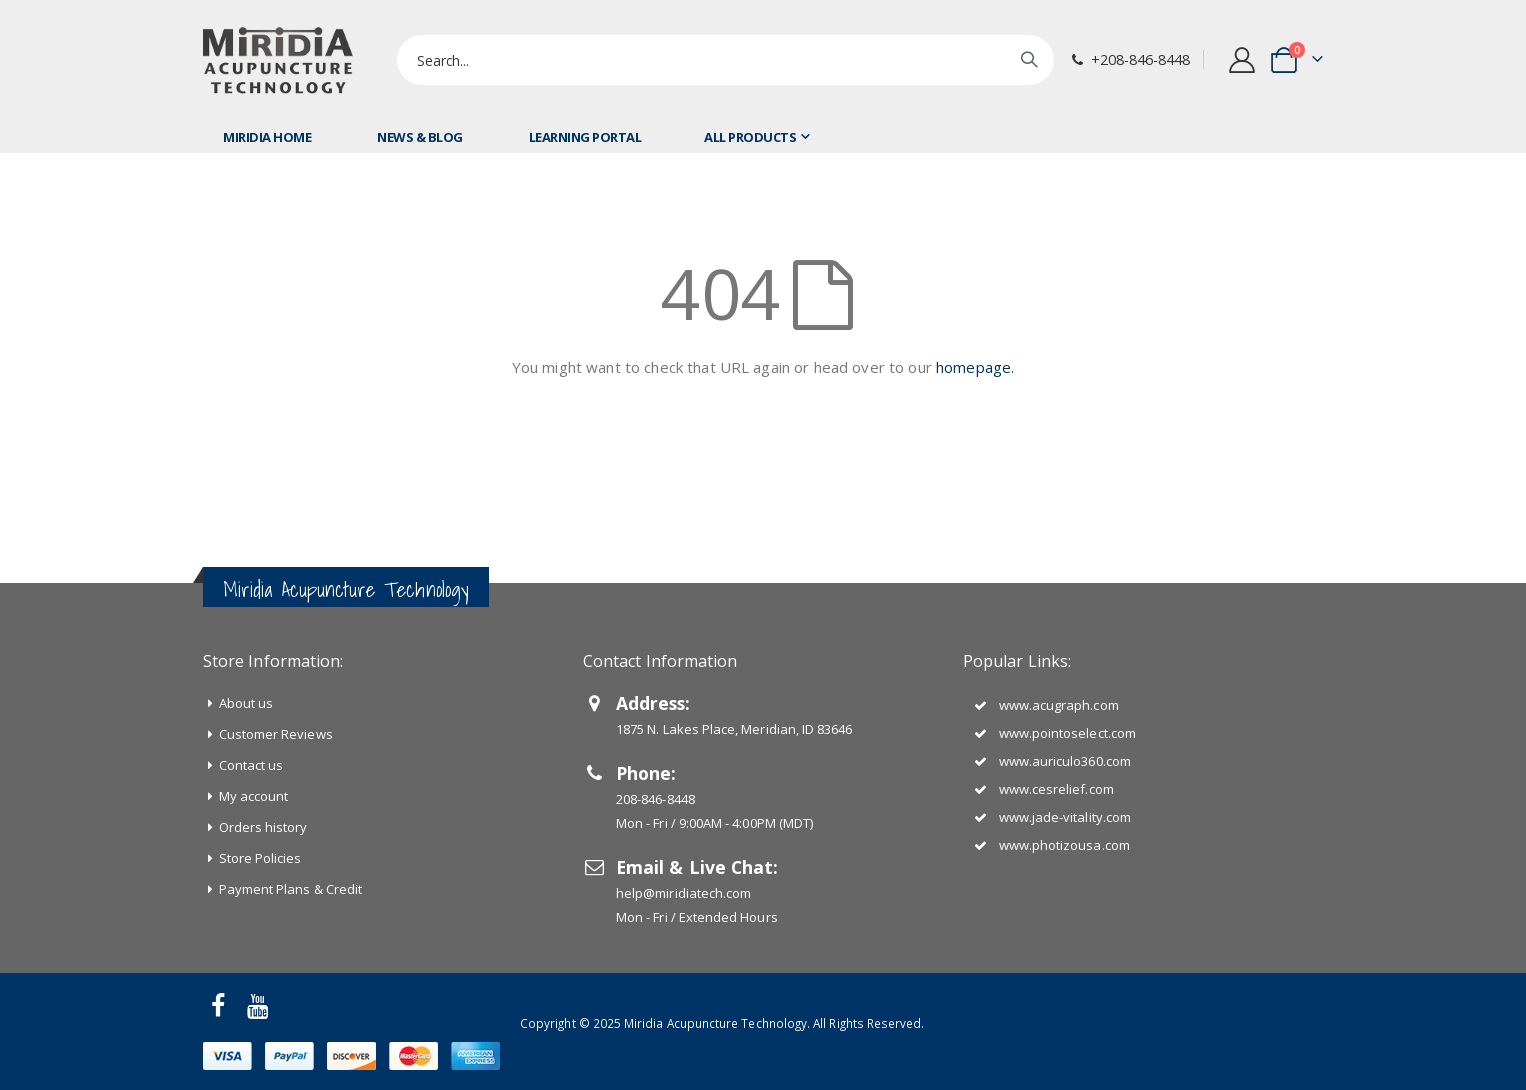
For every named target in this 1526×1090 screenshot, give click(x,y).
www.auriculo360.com (1065, 761)
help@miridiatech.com (683, 893)
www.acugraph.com (1059, 705)
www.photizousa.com (1064, 845)
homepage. (975, 367)
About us (246, 703)
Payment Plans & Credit (290, 889)
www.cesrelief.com (1056, 789)
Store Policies (260, 858)
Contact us (251, 765)
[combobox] (725, 60)
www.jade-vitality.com (1065, 817)
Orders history (263, 827)
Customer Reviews (276, 734)
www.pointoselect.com (1067, 733)
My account (254, 796)
